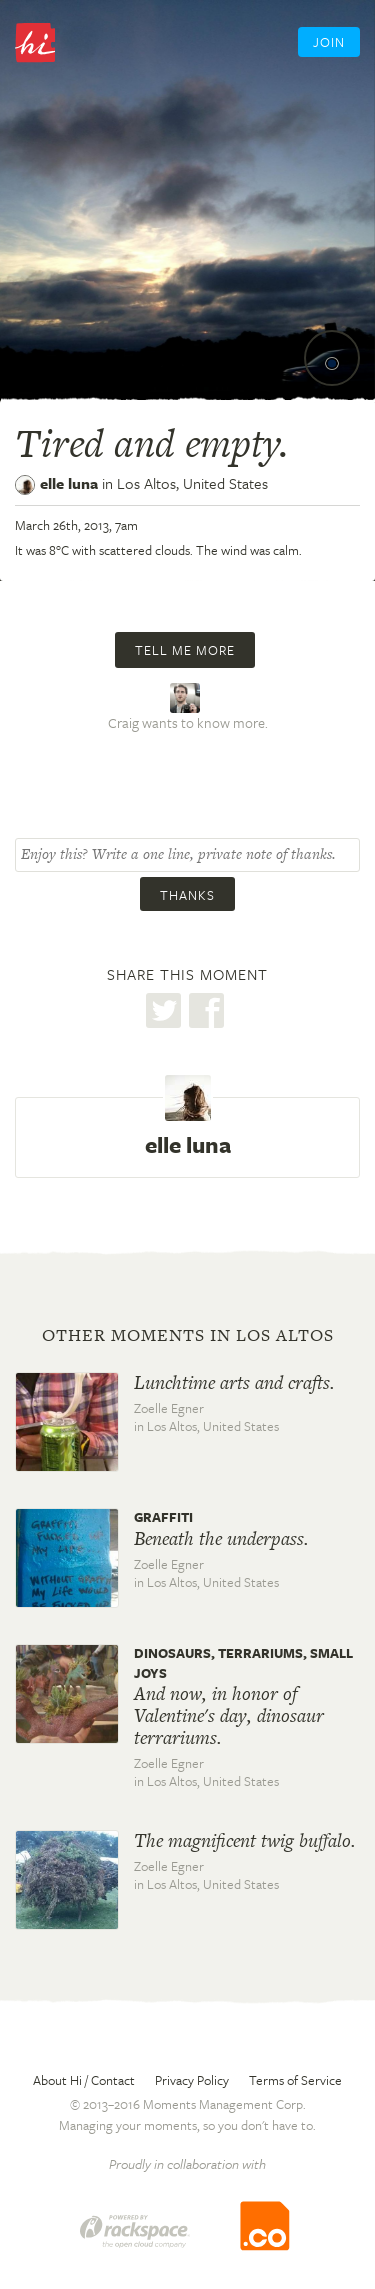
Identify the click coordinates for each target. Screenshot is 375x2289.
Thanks (187, 895)
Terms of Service (295, 2080)
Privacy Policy (192, 2080)
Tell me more (185, 650)
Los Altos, (192, 483)
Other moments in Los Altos (188, 1335)
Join (329, 42)
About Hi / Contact (84, 2080)
